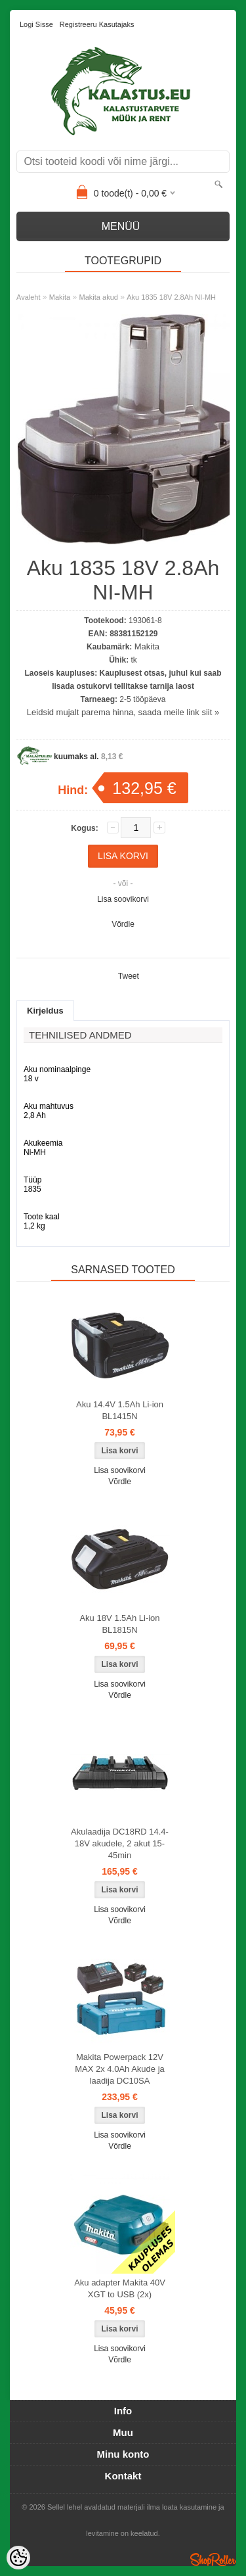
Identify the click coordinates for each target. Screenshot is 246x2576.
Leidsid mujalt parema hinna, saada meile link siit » (123, 712)
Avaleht (28, 297)
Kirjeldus (45, 1011)
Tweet (128, 976)
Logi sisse (36, 24)
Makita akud (98, 297)
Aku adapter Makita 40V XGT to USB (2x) (119, 2288)
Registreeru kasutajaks (97, 24)
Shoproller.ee (213, 2559)
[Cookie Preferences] (18, 2557)
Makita (59, 297)
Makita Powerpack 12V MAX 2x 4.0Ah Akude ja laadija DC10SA (120, 2069)
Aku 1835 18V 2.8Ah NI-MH (171, 297)
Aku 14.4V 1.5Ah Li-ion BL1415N (119, 1410)
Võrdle (123, 924)
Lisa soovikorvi (123, 899)
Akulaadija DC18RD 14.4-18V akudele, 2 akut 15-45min (120, 1843)
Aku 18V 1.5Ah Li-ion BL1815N (119, 1624)
